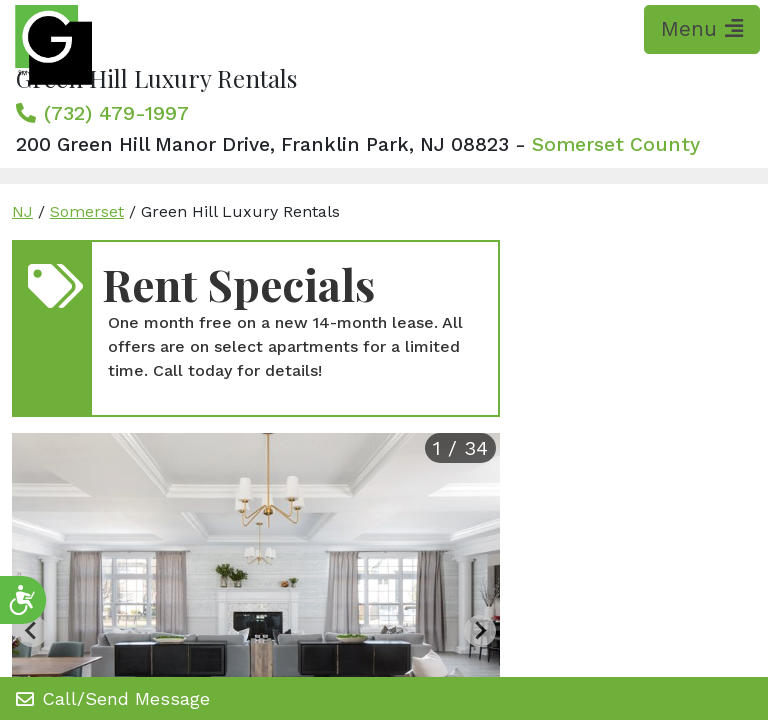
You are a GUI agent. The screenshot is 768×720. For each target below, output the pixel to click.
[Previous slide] (32, 631)
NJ (22, 211)
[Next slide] (480, 631)
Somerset (87, 211)
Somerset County (616, 144)
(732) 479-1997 (116, 113)
